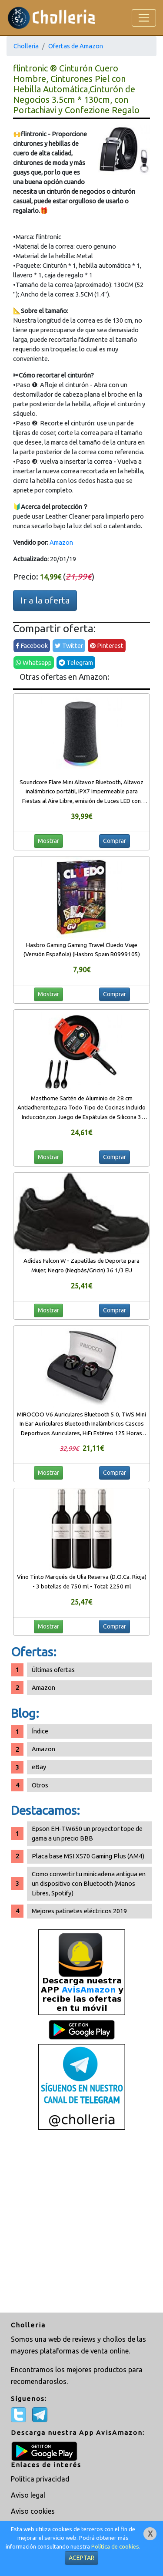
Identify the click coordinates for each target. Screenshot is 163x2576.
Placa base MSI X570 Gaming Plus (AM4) (88, 1856)
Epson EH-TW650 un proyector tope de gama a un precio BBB (87, 1833)
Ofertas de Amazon (75, 46)
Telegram (76, 662)
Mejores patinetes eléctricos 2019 (79, 1911)
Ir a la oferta (45, 600)
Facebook (32, 645)
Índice (40, 1731)
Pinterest (106, 645)
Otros (40, 1785)
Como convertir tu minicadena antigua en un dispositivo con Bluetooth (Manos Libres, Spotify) (89, 1883)
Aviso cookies (33, 2511)
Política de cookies (115, 2546)
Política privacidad (40, 2479)
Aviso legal (28, 2495)
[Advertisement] (81, 2222)
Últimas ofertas (53, 1669)
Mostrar (48, 840)
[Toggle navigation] (144, 18)
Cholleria (26, 46)
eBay (39, 1766)
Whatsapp (34, 662)
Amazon (61, 542)
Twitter (69, 645)
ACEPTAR (81, 2557)
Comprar (114, 840)
